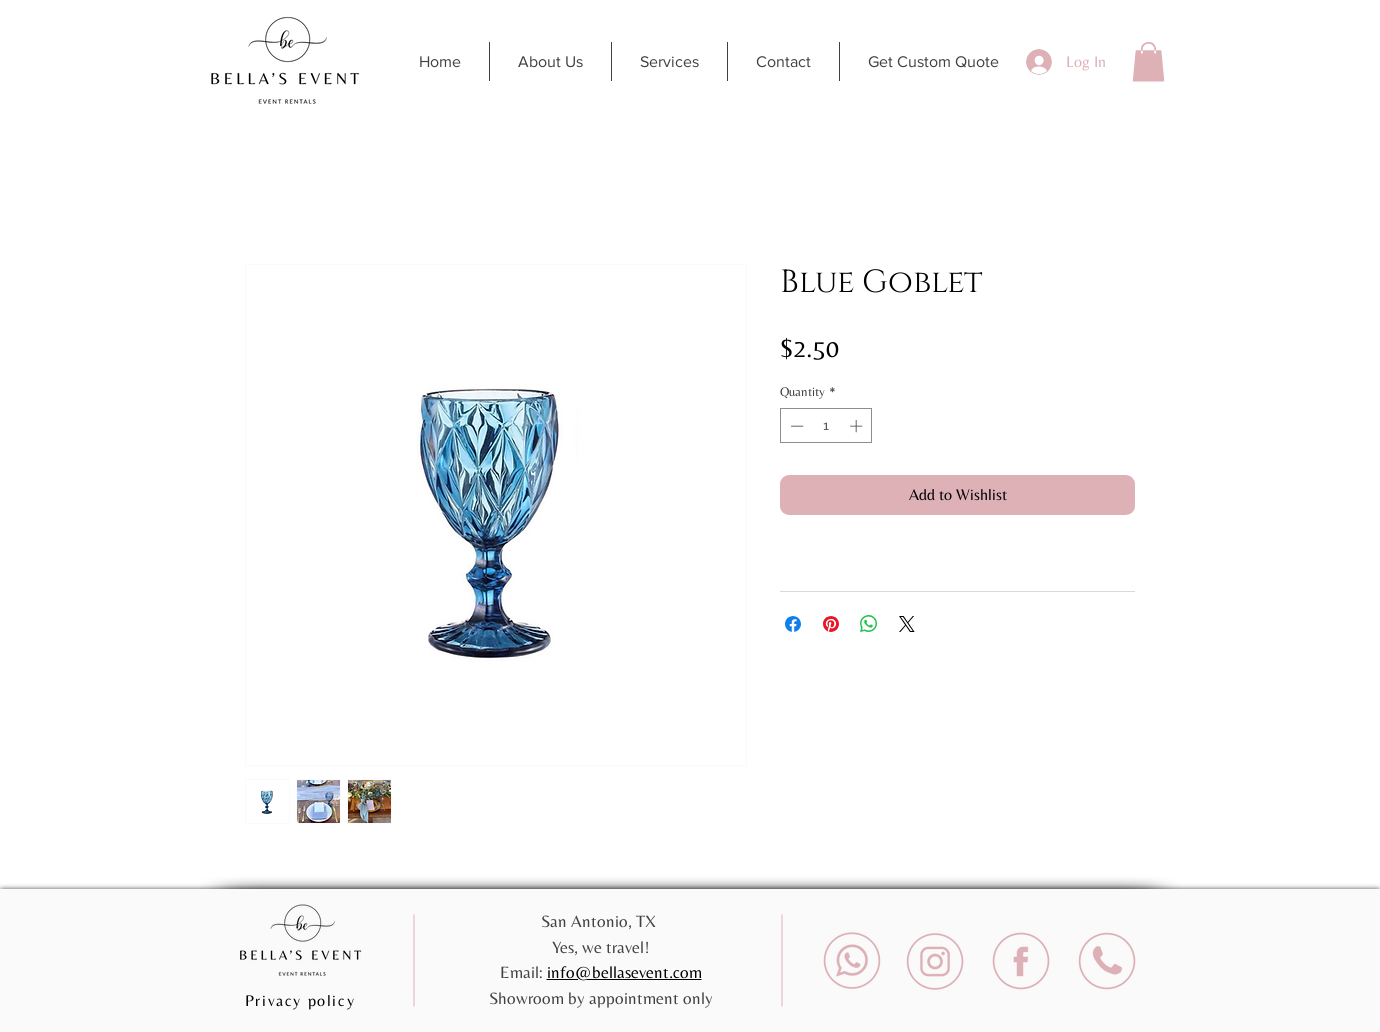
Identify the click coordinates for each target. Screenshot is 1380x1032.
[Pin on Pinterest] (831, 624)
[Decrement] (795, 426)
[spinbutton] (826, 426)
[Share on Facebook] (793, 624)
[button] (1148, 61)
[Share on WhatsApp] (869, 624)
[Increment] (858, 426)
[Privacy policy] (302, 1000)
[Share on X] (907, 624)
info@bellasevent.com (624, 972)
